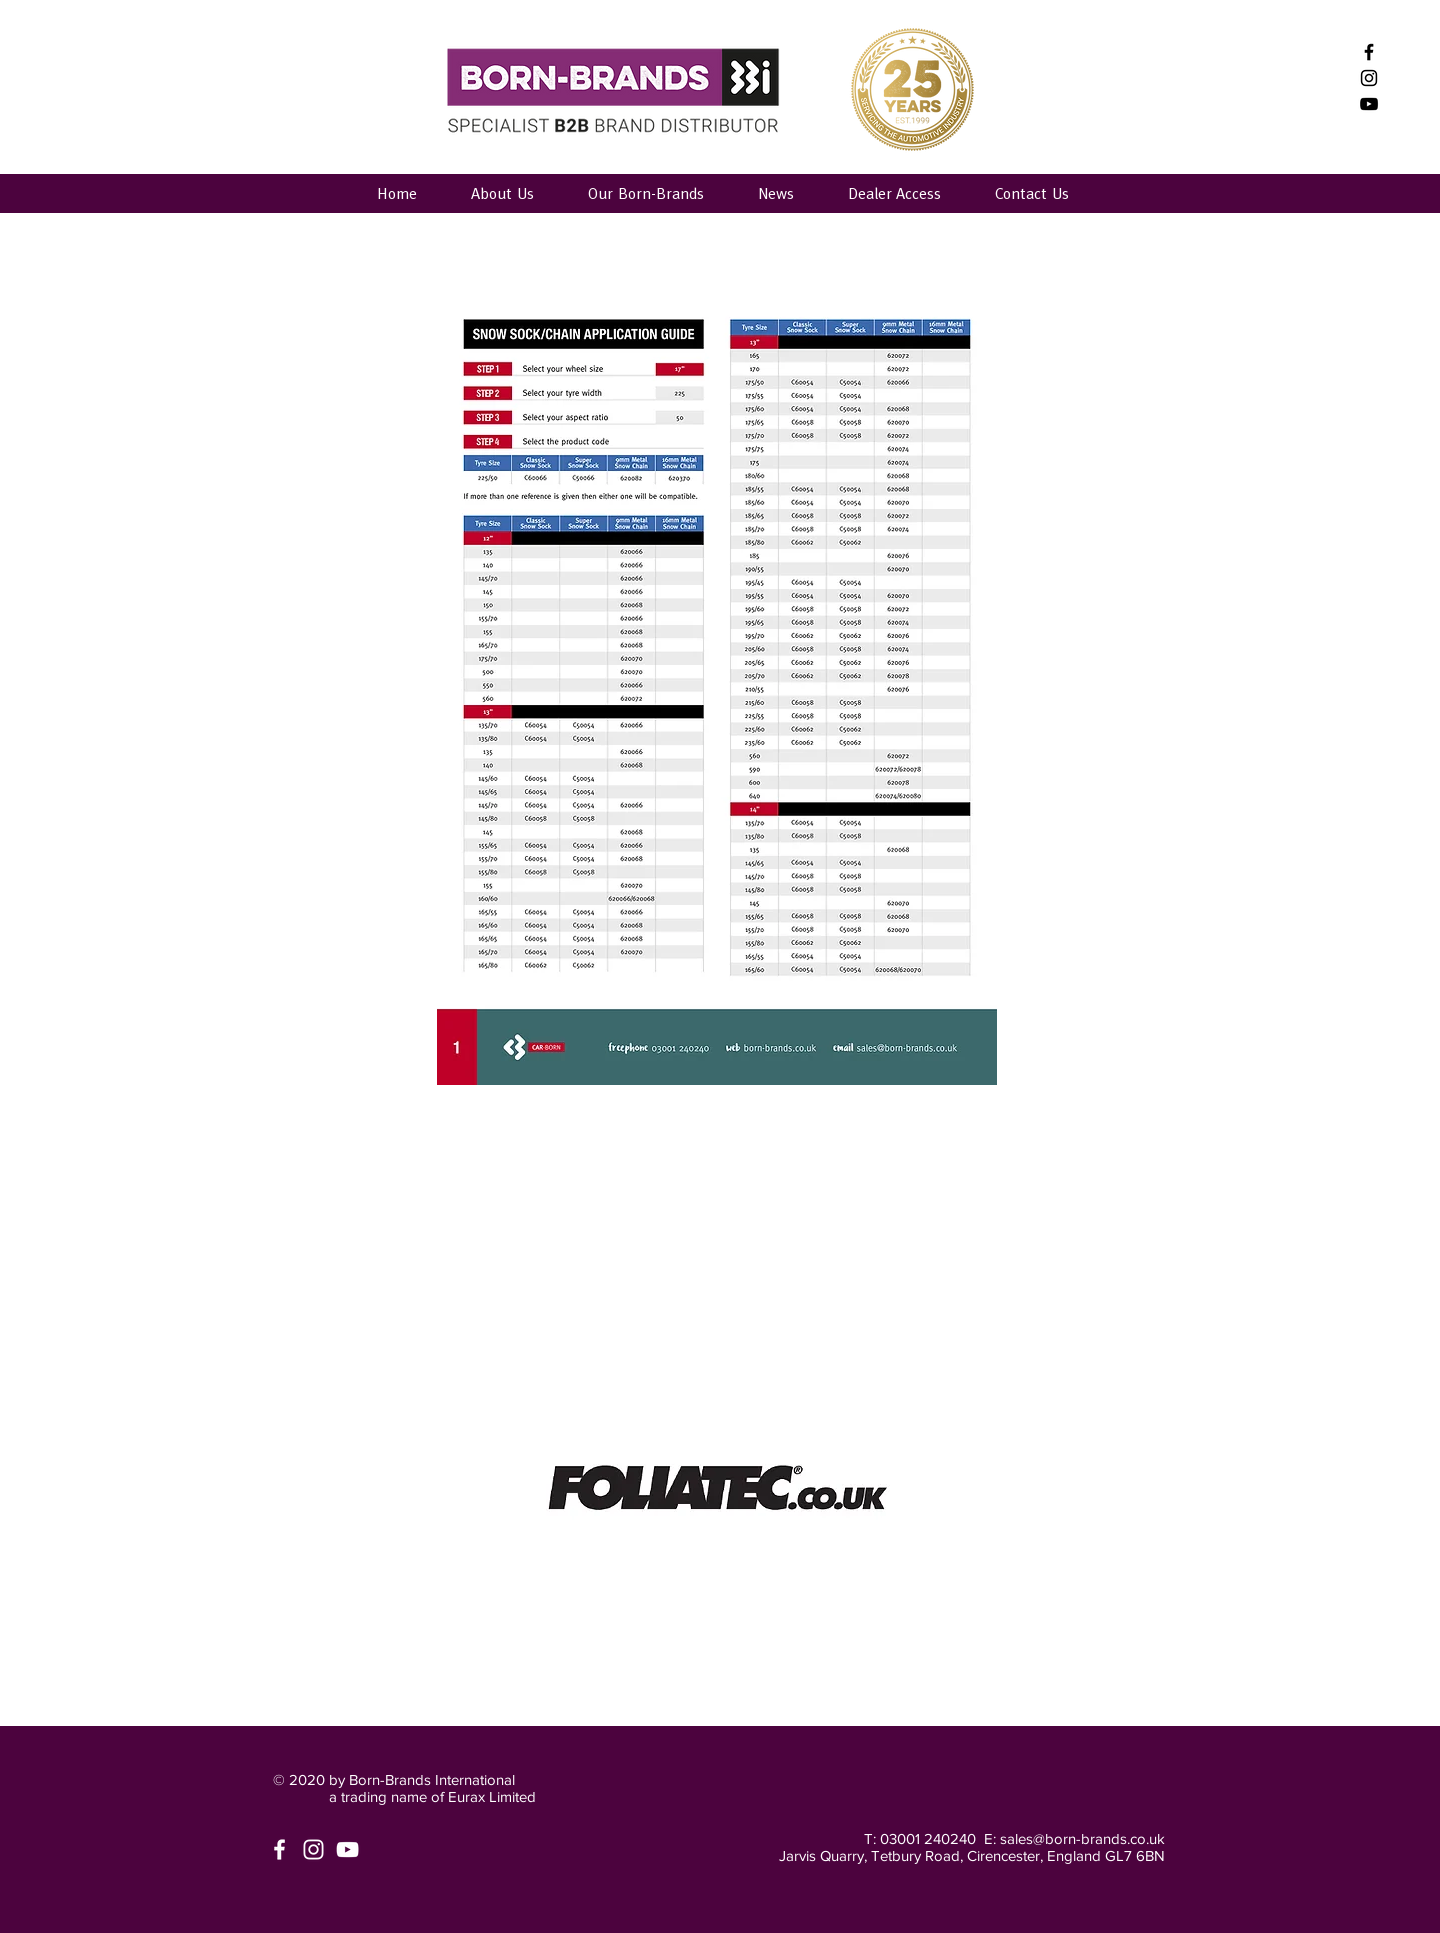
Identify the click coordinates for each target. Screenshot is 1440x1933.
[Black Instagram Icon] (1369, 78)
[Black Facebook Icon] (1369, 52)
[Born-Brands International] (1369, 104)
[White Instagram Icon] (313, 1849)
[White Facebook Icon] (279, 1849)
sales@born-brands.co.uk (1082, 1838)
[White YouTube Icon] (347, 1849)
